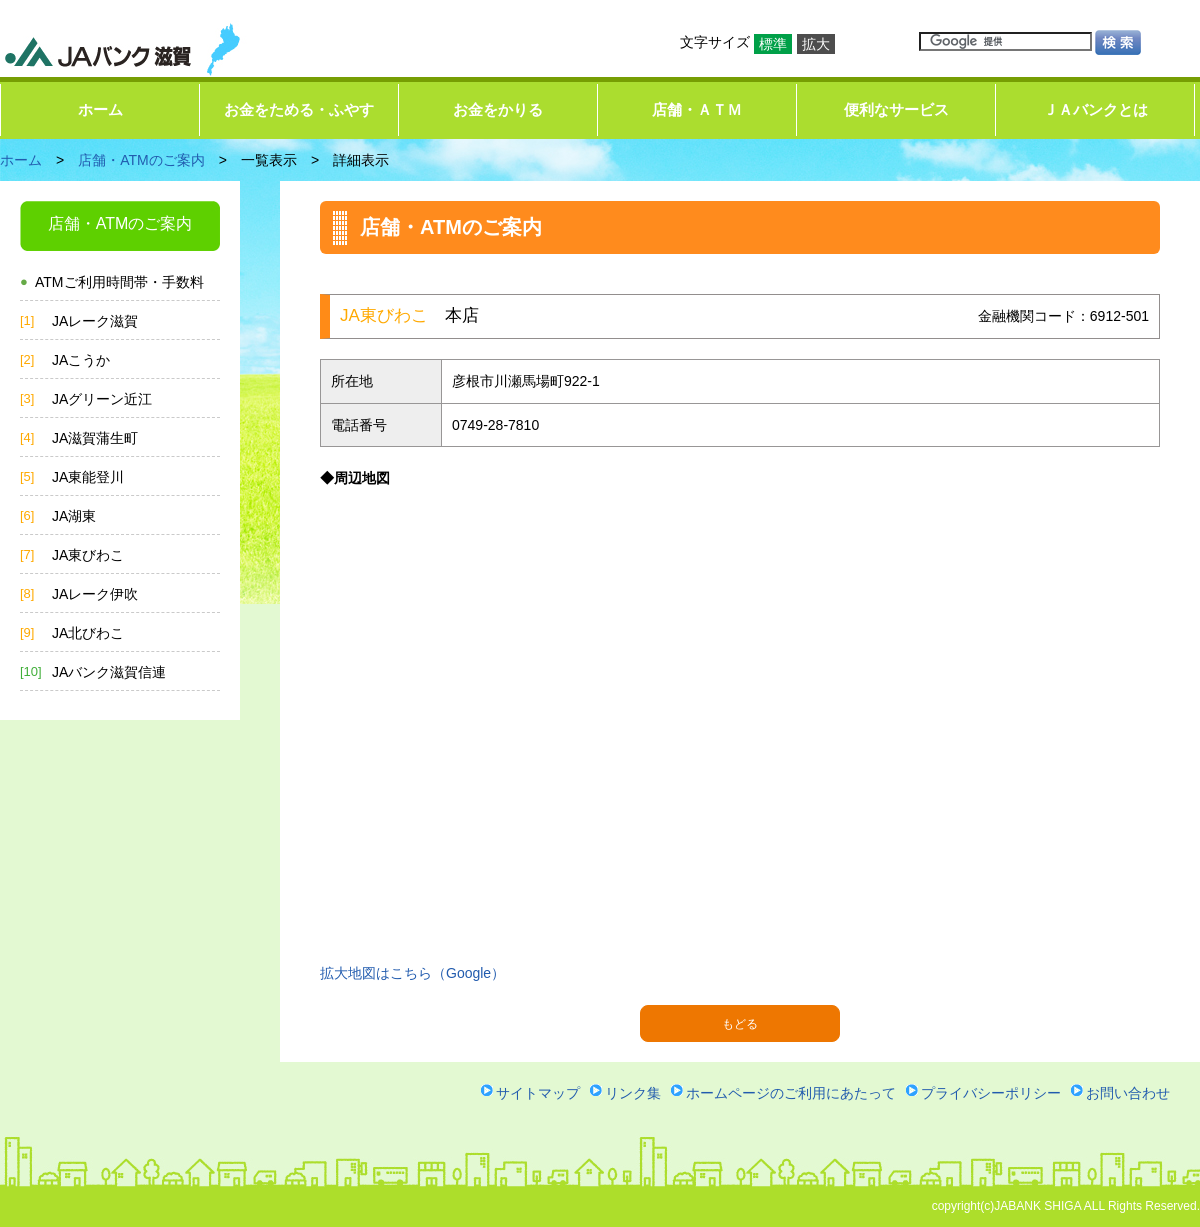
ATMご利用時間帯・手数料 (119, 282)
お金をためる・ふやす (299, 109)
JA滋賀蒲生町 (95, 438)
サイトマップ (538, 1093)
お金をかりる (498, 109)
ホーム (100, 109)
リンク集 (633, 1093)
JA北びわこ (88, 633)
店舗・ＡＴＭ (697, 109)
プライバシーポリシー (991, 1093)
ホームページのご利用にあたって (791, 1093)
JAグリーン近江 (102, 399)
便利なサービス (896, 109)
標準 (773, 44)
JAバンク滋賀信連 (109, 672)
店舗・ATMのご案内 (141, 160)
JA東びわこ (88, 555)
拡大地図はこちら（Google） (412, 973)
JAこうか (81, 360)
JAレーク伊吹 (95, 594)
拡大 (816, 44)
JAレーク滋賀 (95, 321)
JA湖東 (74, 516)
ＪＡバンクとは (1095, 109)
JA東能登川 (88, 477)
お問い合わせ (1128, 1093)
